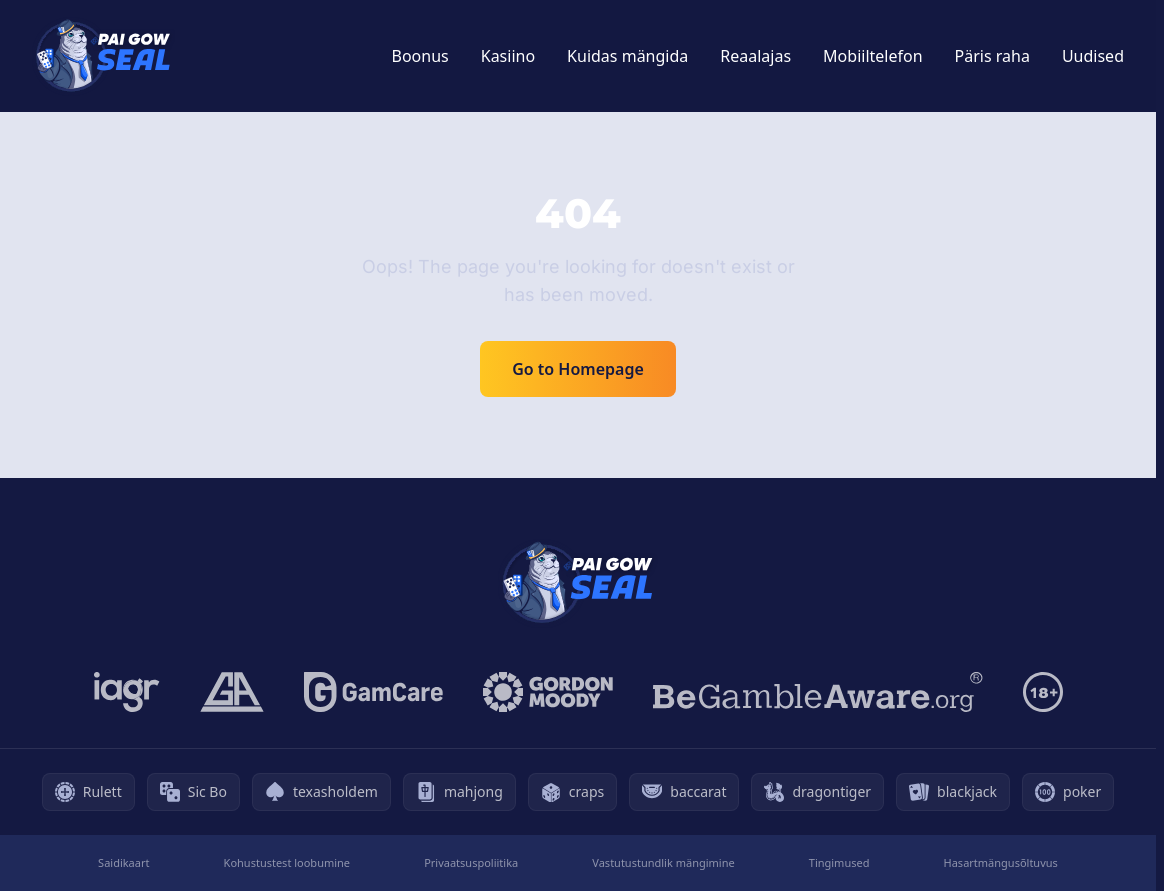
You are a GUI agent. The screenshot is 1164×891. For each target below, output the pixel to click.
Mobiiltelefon (872, 56)
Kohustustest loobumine (287, 862)
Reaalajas (755, 56)
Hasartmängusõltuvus (1001, 862)
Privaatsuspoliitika (471, 862)
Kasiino (508, 56)
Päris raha (992, 56)
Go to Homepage (578, 369)
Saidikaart (123, 862)
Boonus (420, 56)
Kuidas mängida (627, 56)
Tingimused (839, 862)
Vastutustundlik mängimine (663, 862)
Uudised (1093, 56)
